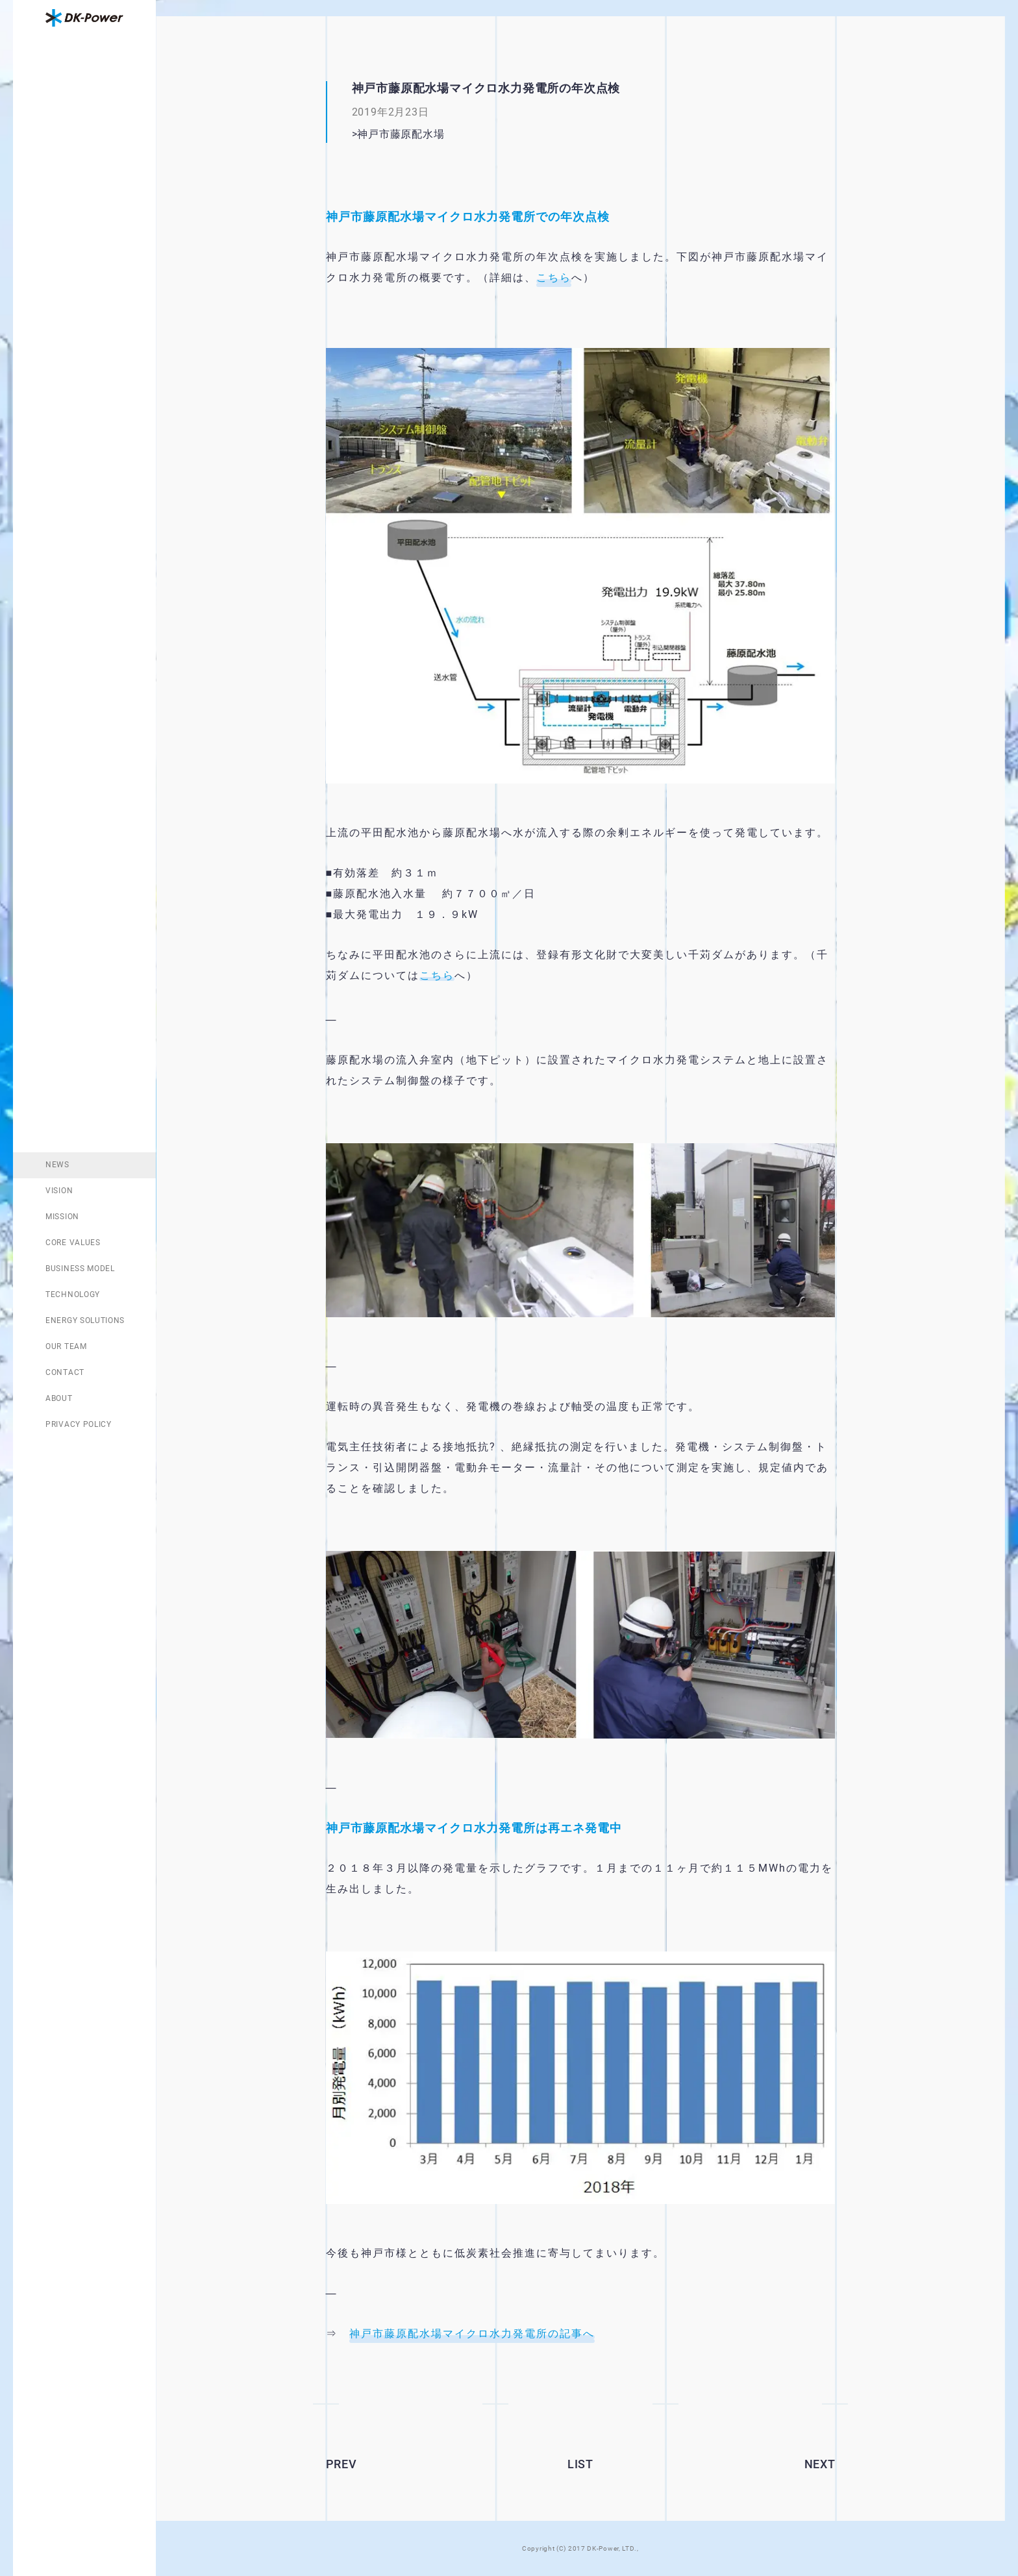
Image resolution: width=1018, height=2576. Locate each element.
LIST (580, 2464)
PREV (341, 2464)
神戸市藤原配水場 (422, 134)
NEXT (820, 2464)
